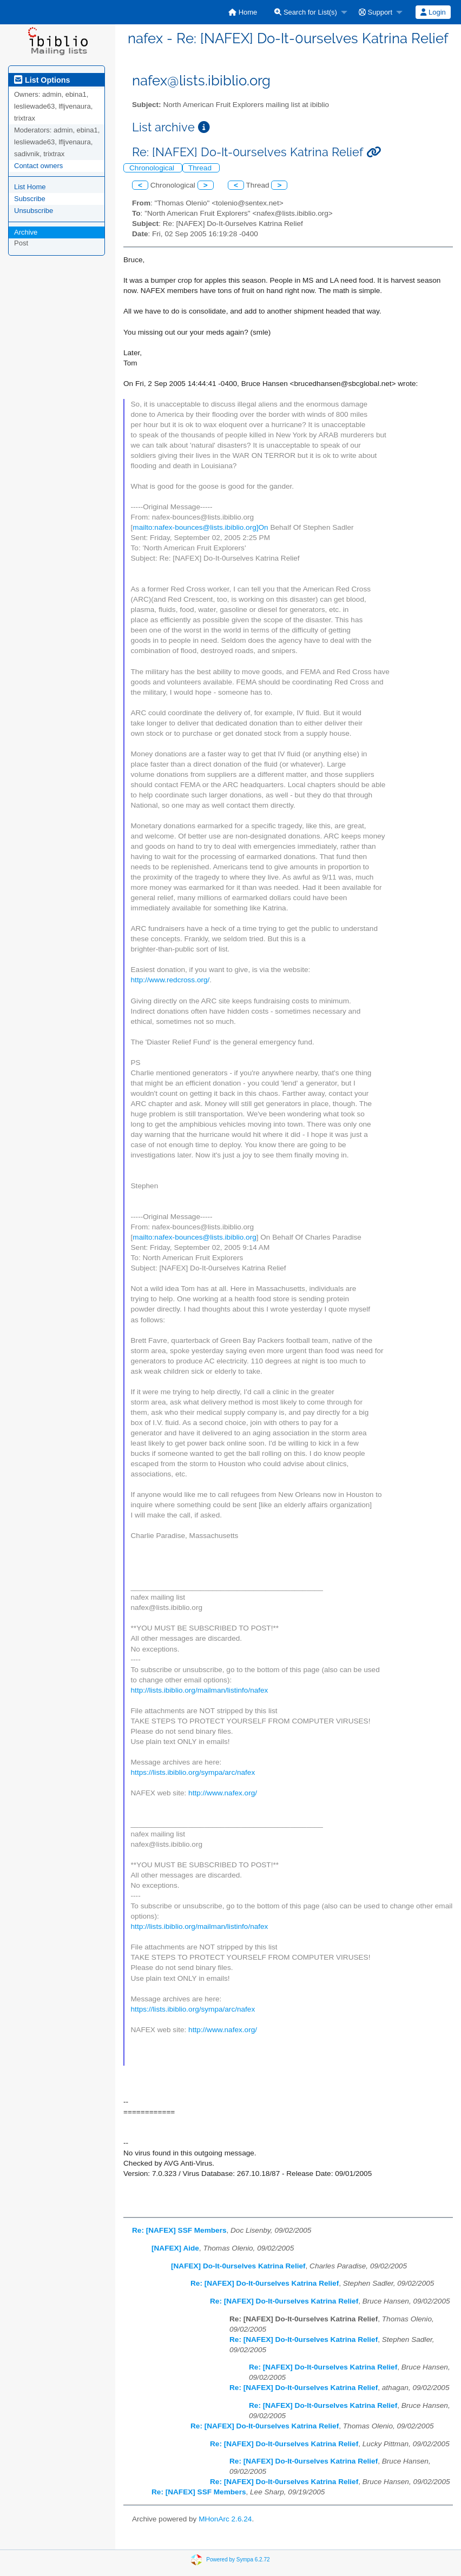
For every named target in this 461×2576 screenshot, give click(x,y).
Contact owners (38, 166)
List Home (30, 187)
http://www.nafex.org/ (222, 1793)
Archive (25, 232)
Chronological (152, 168)
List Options (42, 80)
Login (432, 12)
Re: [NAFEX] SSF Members (179, 2230)
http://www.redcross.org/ (170, 980)
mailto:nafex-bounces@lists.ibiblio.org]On (200, 527)
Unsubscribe (33, 211)
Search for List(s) (305, 12)
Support (375, 12)
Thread (201, 168)
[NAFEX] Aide (175, 2248)
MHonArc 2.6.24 (225, 2519)
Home (242, 12)
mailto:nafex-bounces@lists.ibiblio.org (194, 1237)
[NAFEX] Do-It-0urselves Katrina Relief (238, 2266)
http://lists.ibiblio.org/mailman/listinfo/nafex (199, 1690)
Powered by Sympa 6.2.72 (237, 2559)
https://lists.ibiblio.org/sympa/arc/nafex (193, 1772)
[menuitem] (243, 12)
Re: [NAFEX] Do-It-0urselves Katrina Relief (264, 2283)
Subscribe (29, 199)
